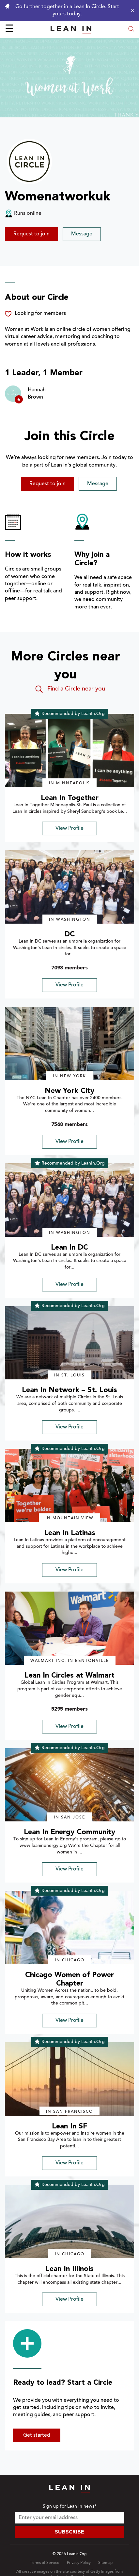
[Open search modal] (131, 30)
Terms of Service (44, 2563)
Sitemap (105, 2563)
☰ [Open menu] (9, 29)
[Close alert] (131, 10)
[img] (69, 750)
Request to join (31, 234)
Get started (36, 2435)
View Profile (69, 828)
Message (81, 234)
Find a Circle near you (69, 689)
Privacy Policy (79, 2563)
